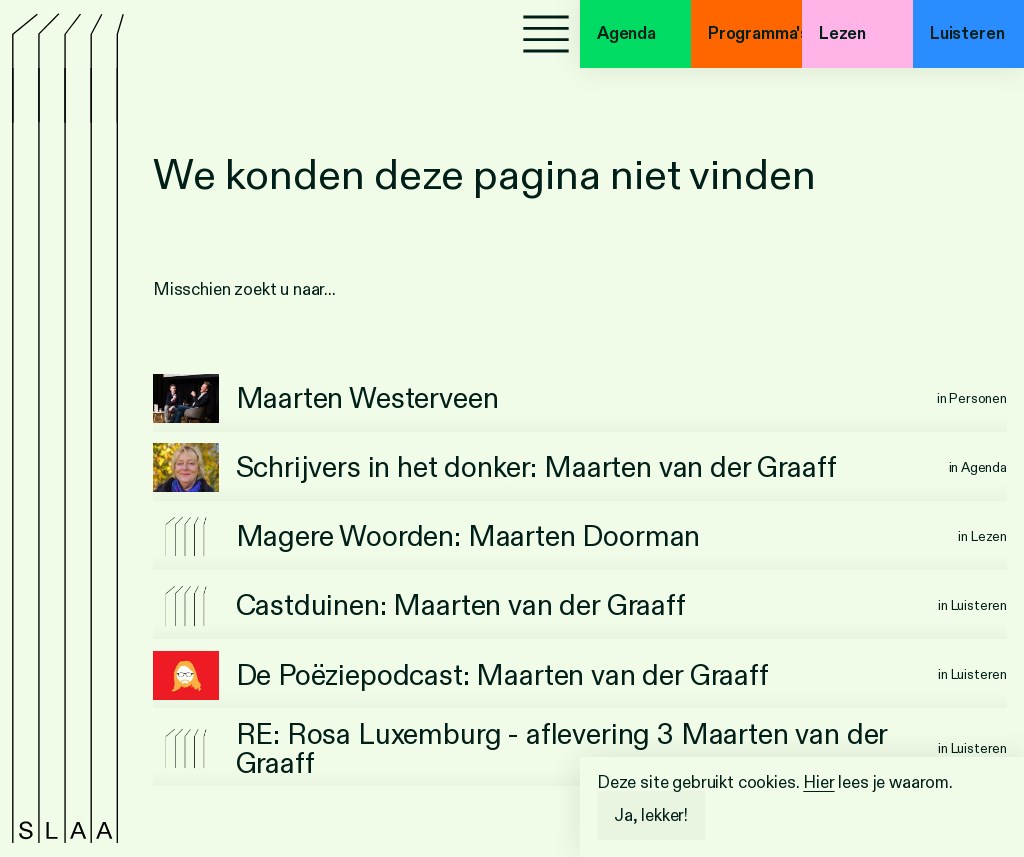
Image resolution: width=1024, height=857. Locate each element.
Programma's (755, 33)
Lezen (842, 33)
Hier (818, 782)
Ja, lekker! (651, 815)
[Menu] (546, 34)
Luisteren (967, 33)
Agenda (626, 33)
